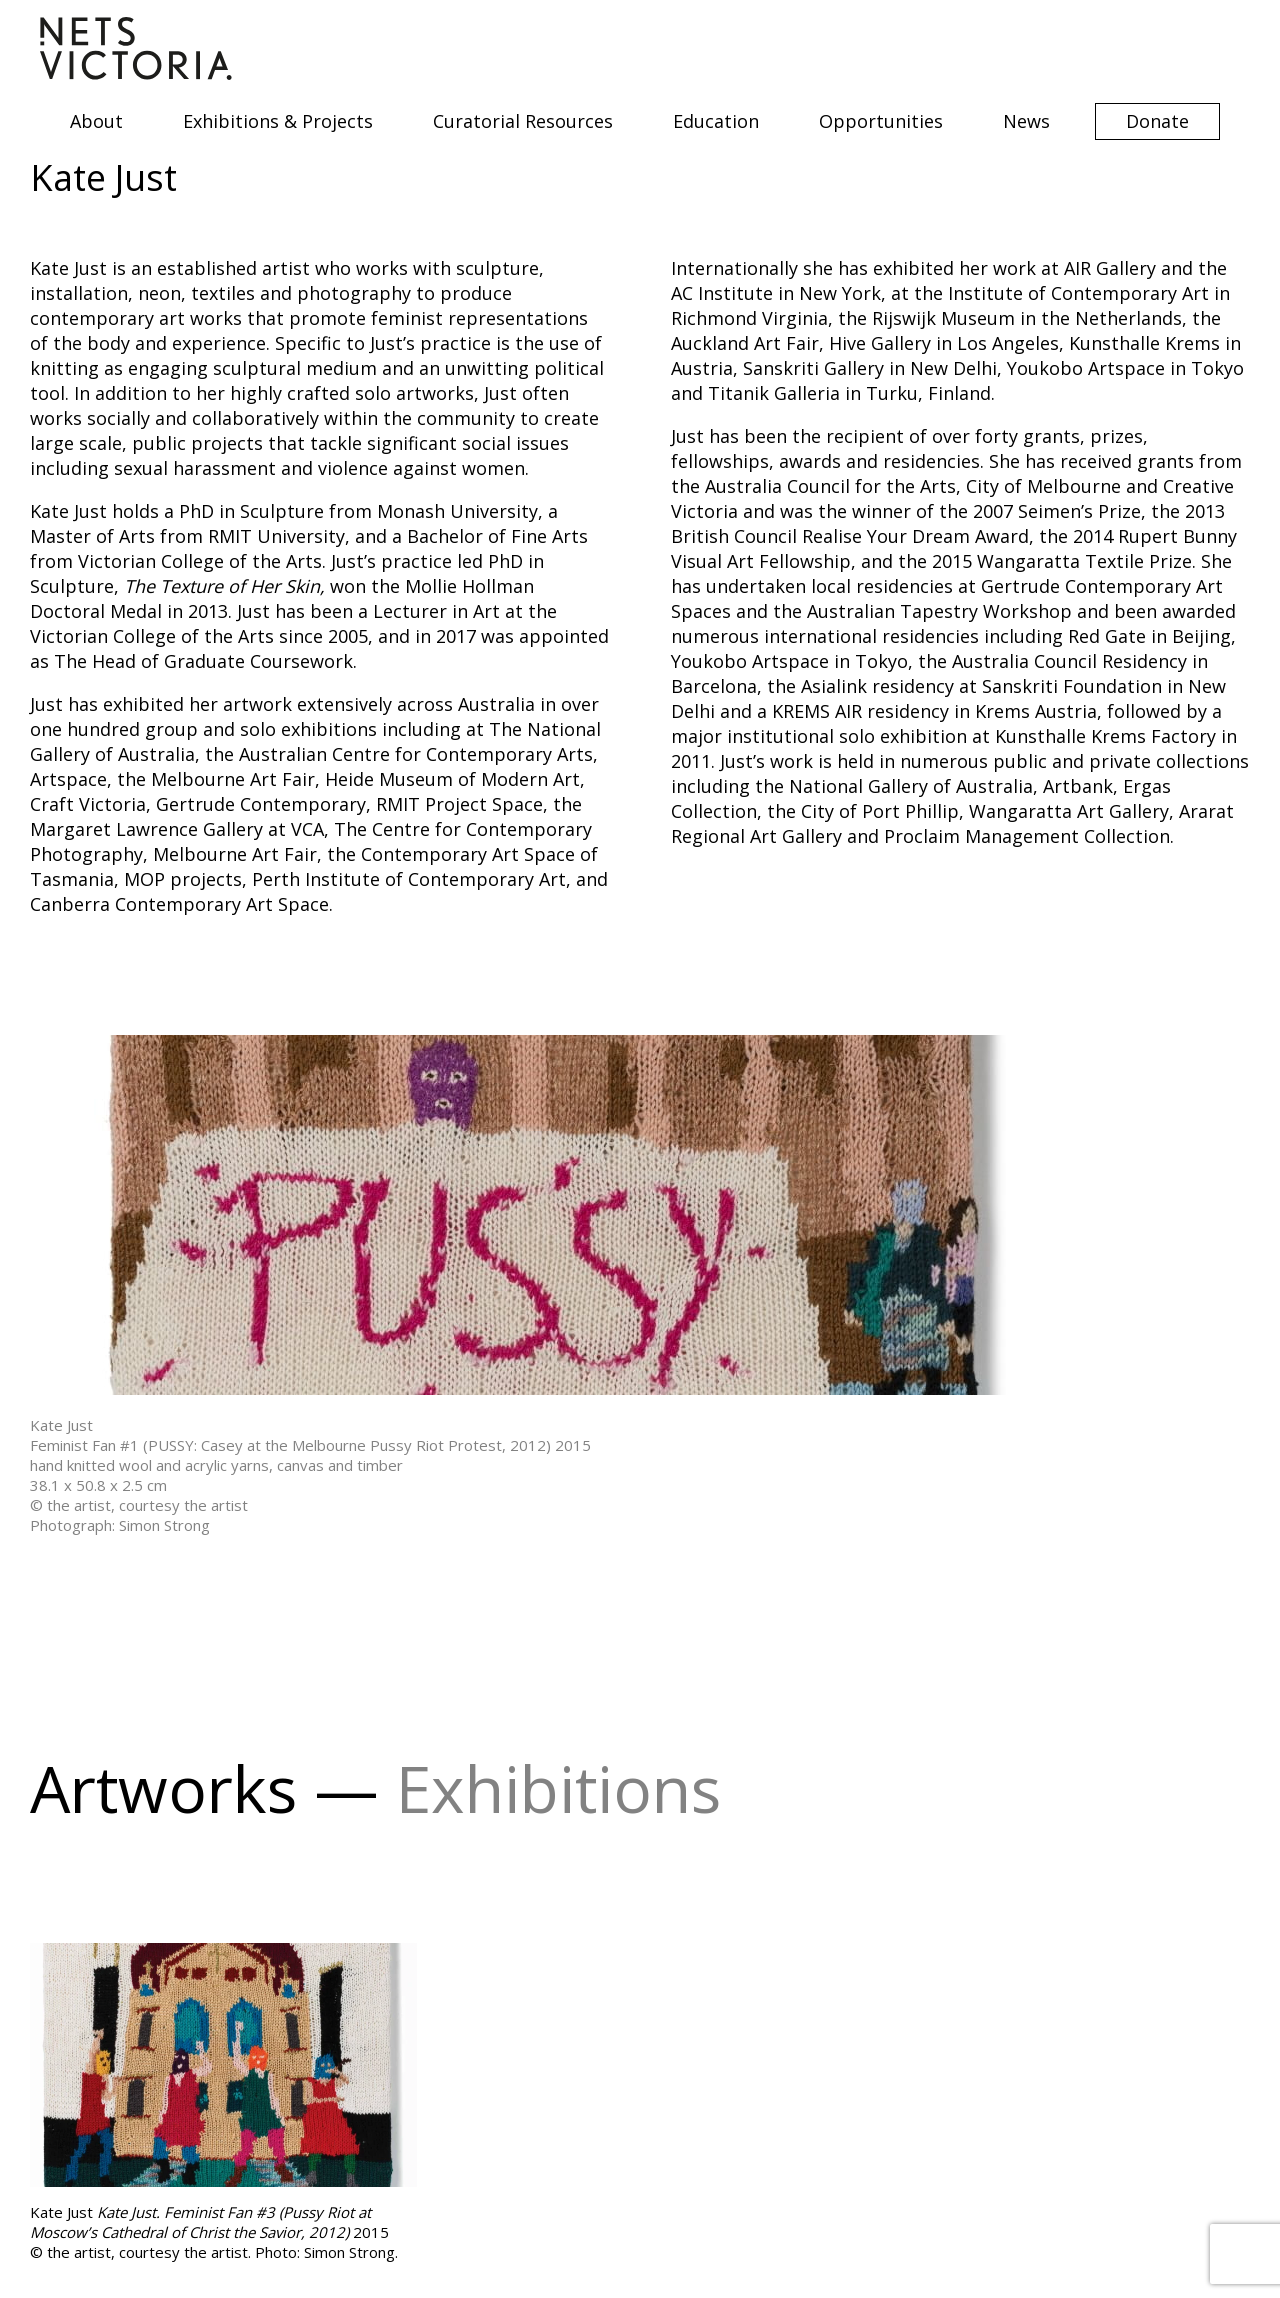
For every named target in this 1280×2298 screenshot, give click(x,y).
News (1026, 121)
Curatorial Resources (523, 121)
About (96, 121)
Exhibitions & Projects (278, 121)
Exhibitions (558, 1788)
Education (716, 121)
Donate (1157, 121)
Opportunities (881, 121)
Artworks (163, 1788)
